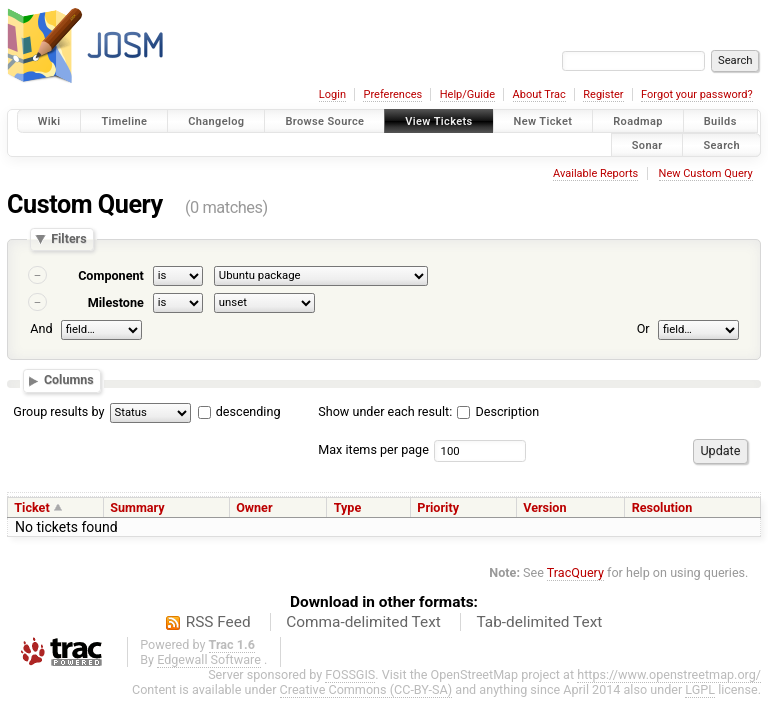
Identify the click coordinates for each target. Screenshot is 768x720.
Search (721, 144)
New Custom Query (706, 173)
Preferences (392, 94)
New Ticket (543, 121)
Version (544, 507)
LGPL (700, 689)
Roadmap (638, 121)
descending (248, 411)
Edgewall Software (209, 659)
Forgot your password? (697, 94)
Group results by (58, 411)
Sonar (647, 144)
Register (603, 94)
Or (643, 328)
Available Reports (595, 173)
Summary (137, 507)
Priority (438, 507)
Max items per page (373, 449)
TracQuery (575, 572)
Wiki (49, 121)
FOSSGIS (350, 674)
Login (332, 94)
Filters (68, 239)
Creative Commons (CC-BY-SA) (366, 689)
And (41, 328)
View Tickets (438, 121)
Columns (69, 380)
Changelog (216, 121)
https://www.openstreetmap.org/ (669, 674)
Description (498, 411)
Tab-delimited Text (539, 622)
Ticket (31, 507)
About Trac (539, 94)
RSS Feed (218, 622)
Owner (254, 507)
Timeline (124, 121)
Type (348, 507)
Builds (720, 121)
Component (111, 275)
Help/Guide (467, 94)
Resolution (662, 507)
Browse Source (324, 121)
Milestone (116, 302)
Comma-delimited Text (363, 622)
